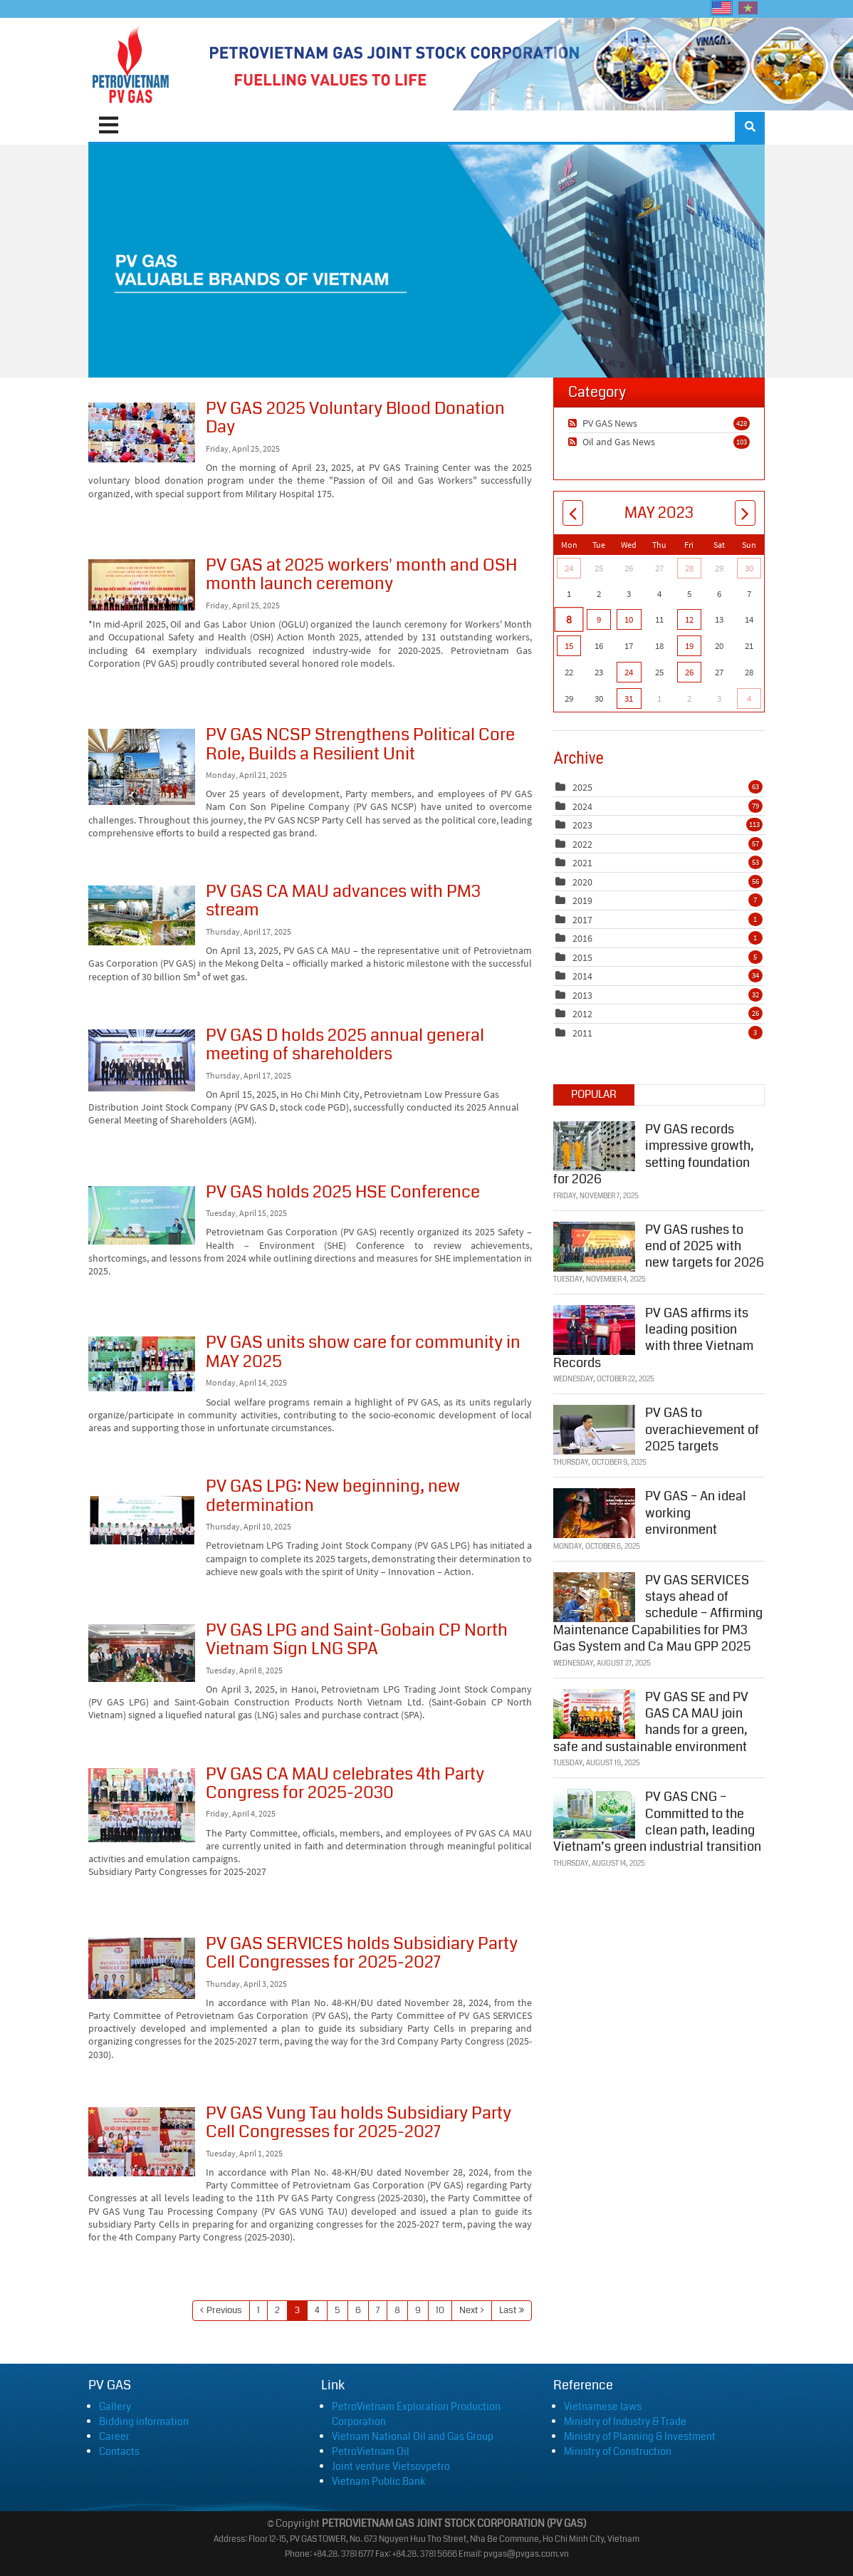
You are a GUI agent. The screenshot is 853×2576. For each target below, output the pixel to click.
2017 (582, 919)
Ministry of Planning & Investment (640, 2436)
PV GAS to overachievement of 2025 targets (702, 1429)
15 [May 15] (569, 646)
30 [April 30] (749, 568)
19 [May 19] (689, 646)
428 (741, 423)
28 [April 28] (689, 568)
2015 (582, 957)
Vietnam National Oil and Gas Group (412, 2436)
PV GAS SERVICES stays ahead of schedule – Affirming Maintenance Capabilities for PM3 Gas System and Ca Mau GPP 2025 (658, 1612)
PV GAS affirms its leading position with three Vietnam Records (653, 1336)
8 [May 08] (569, 619)
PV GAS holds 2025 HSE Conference (141, 1215)
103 (741, 442)
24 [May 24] (628, 672)
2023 (582, 825)
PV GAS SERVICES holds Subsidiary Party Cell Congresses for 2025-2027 (141, 1968)
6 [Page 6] (358, 2310)
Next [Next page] (468, 2310)
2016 (582, 938)
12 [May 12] (689, 619)
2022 (582, 844)
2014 (582, 976)
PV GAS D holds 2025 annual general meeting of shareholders (141, 1060)
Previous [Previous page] (224, 2310)
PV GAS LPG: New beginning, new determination (141, 1520)
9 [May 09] (599, 619)
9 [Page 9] (418, 2310)
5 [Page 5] (337, 2310)
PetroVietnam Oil (370, 2451)
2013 (582, 995)
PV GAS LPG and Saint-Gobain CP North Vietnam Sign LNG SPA (141, 1653)
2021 (582, 862)
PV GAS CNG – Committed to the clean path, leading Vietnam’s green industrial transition (657, 1820)
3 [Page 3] (297, 2310)
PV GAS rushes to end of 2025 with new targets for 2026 (704, 1245)
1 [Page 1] (258, 2310)
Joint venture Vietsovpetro (391, 2466)
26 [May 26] (689, 672)
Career (114, 2436)
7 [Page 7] (378, 2310)
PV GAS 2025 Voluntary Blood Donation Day (141, 432)
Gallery (115, 2406)
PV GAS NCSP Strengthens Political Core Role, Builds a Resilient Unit (141, 767)
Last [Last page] (507, 2310)
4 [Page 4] (317, 2310)
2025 (582, 787)
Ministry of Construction (617, 2451)
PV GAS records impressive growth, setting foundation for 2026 (653, 1152)
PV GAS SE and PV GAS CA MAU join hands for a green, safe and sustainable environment (650, 1720)
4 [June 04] (749, 698)
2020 (582, 882)
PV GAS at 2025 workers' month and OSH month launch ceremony (141, 585)
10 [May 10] (628, 619)
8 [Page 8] (397, 2310)
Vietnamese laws (603, 2406)
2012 (582, 1013)
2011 (582, 1033)
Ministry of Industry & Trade (625, 2421)
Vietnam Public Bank (378, 2481)
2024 (582, 806)
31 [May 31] (628, 698)
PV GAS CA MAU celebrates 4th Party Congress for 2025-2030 (141, 1805)
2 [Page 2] (277, 2310)
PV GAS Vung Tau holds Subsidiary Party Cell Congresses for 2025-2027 (141, 2141)
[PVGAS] (131, 64)
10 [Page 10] (440, 2310)
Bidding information (144, 2421)
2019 (582, 900)
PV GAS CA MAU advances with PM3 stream (141, 915)
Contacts (119, 2451)
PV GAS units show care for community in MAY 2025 (141, 1363)
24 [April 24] (569, 568)
